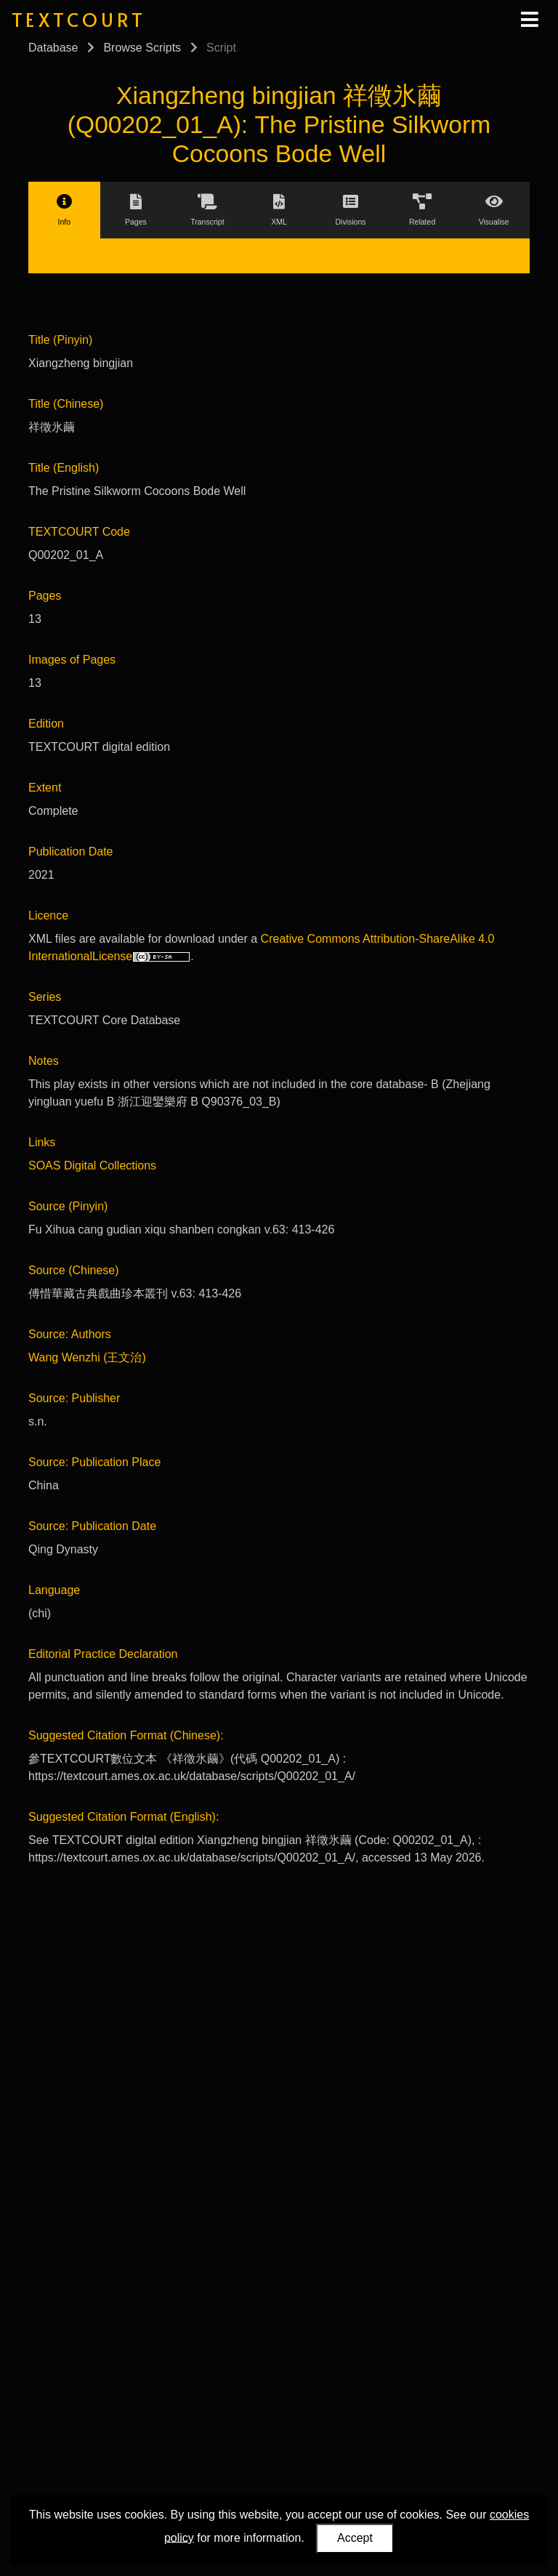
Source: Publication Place (94, 1462)
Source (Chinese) (73, 1270)
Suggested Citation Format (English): (123, 1817)
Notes (43, 1061)
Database (53, 47)
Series (44, 997)
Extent (44, 787)
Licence (48, 915)
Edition (46, 723)
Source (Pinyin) (68, 1206)
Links (41, 1142)
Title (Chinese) (65, 404)
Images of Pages (72, 659)
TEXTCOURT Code (79, 532)
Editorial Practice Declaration (102, 1654)
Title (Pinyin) (60, 340)
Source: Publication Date (92, 1526)
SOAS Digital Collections (92, 1165)
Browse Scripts (142, 47)
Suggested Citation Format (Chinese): (126, 1735)
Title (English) (63, 468)
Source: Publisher (74, 1398)
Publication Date (70, 851)
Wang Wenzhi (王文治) (87, 1357)
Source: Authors (69, 1334)
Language (54, 1590)
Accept (355, 2538)
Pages (44, 595)
